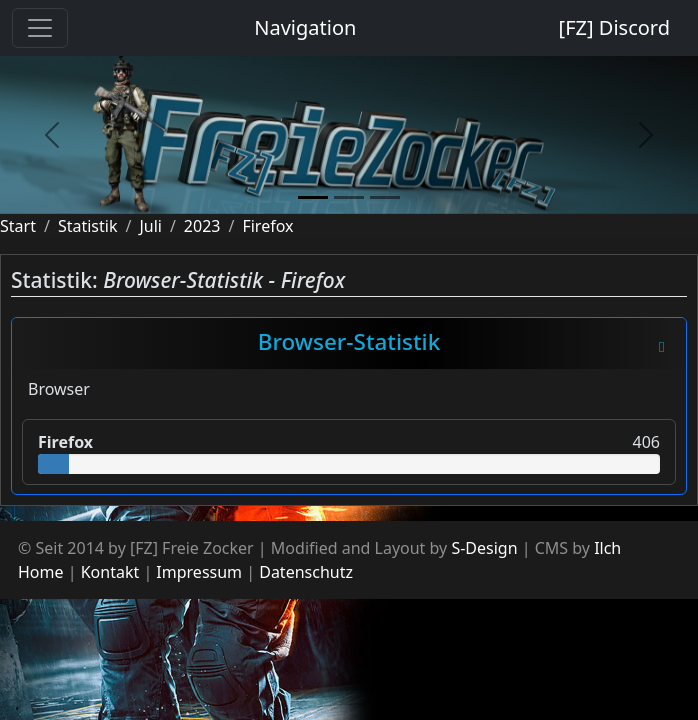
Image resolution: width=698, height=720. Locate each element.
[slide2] (349, 197)
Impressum (199, 572)
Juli (150, 226)
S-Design (484, 548)
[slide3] (385, 197)
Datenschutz (306, 572)
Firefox (267, 226)
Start (18, 226)
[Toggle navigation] (40, 28)
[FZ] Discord (614, 27)
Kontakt (110, 572)
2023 (202, 226)
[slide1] (313, 197)
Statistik (88, 226)
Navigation (305, 27)
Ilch (607, 548)
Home (41, 572)
